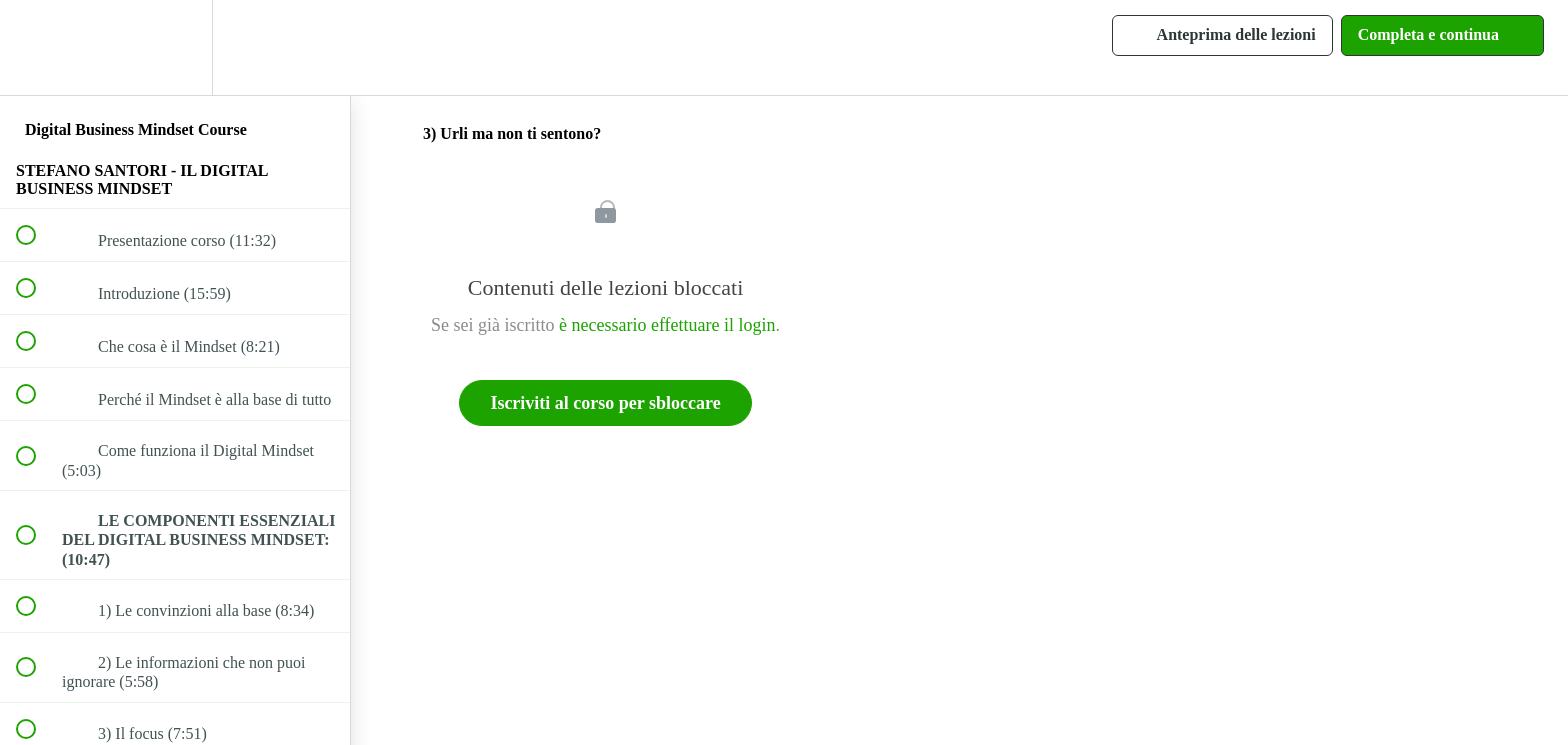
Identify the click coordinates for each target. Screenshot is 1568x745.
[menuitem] (175, 47)
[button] (37, 47)
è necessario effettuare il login (667, 325)
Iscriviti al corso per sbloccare (605, 403)
